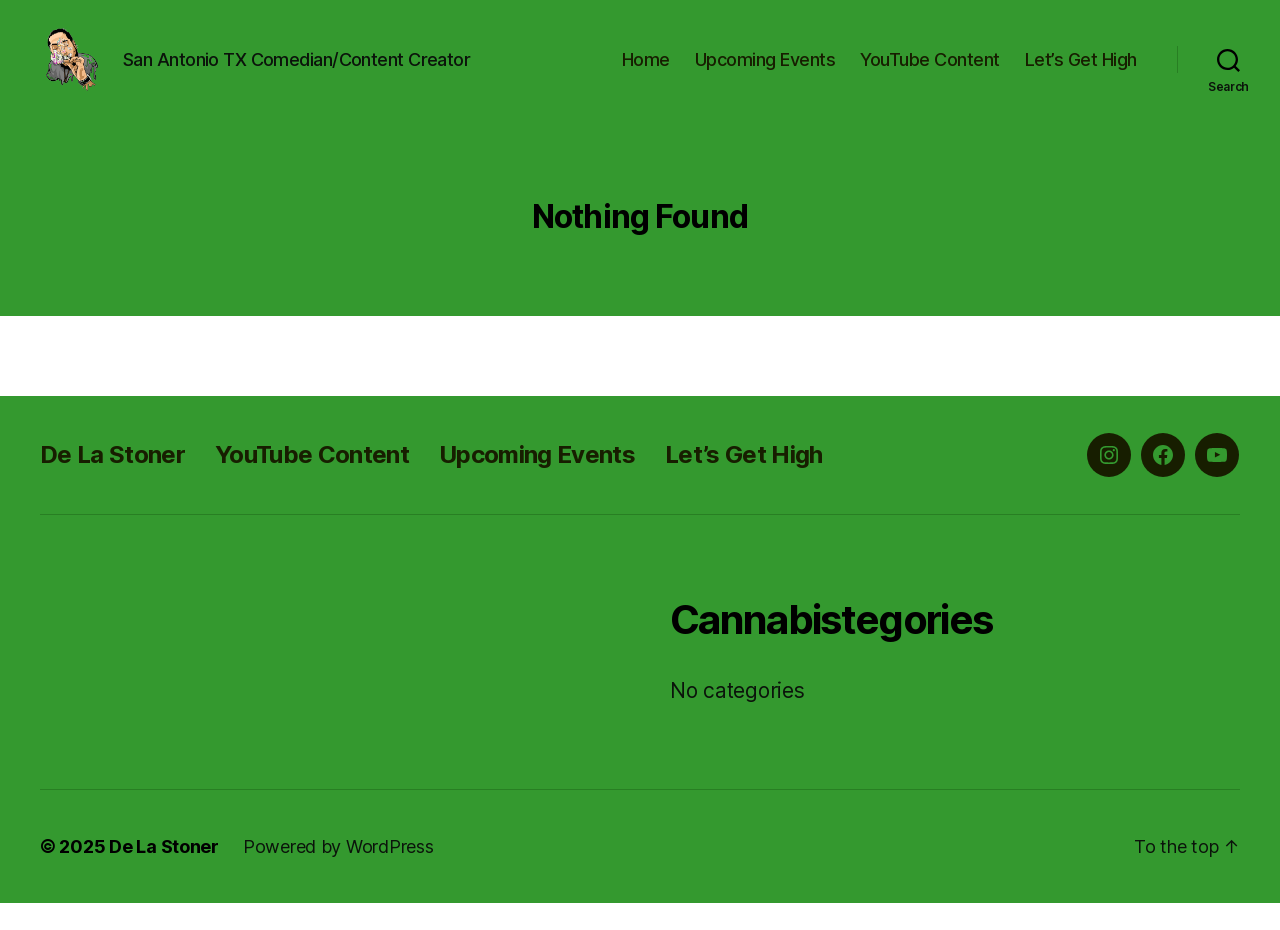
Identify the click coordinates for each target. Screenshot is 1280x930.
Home (646, 72)
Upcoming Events (765, 72)
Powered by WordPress (338, 873)
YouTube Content (930, 72)
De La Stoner (112, 480)
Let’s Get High (1081, 72)
